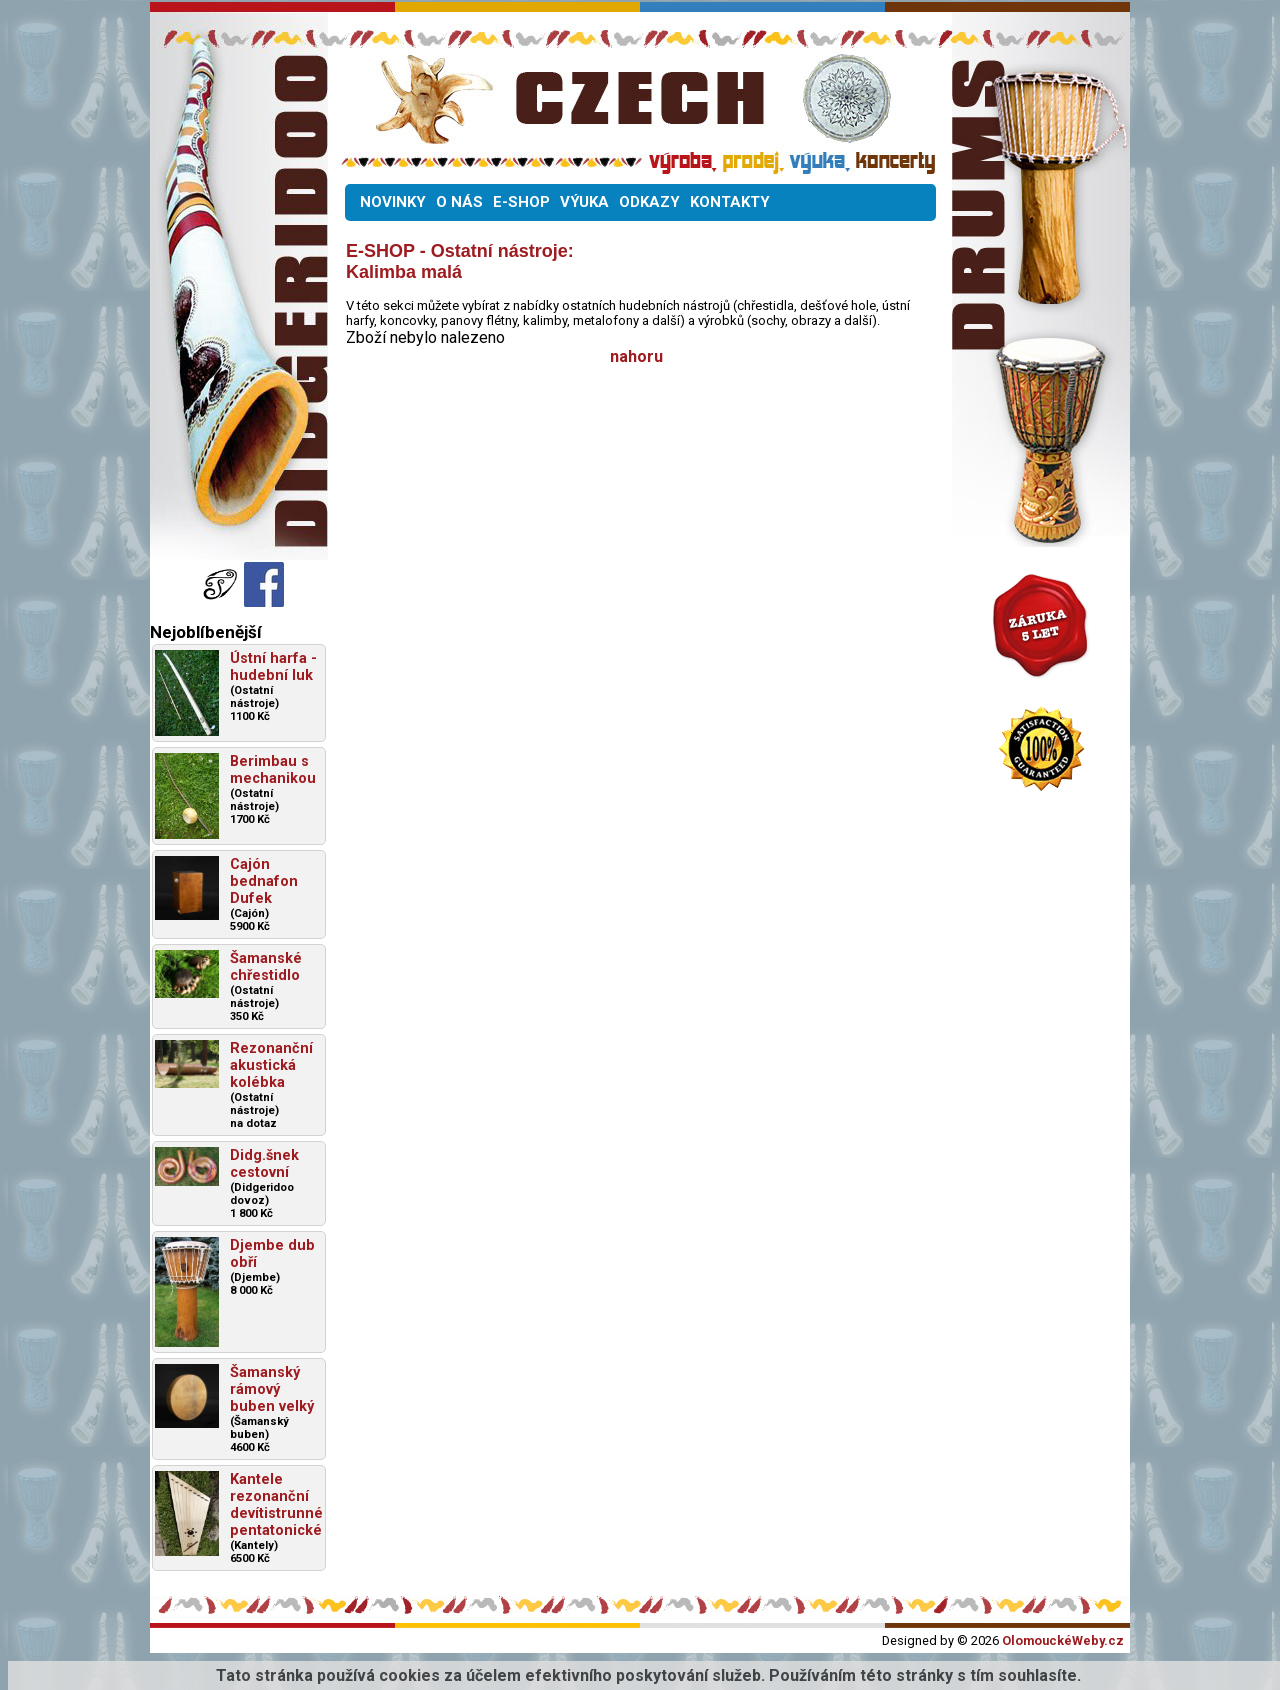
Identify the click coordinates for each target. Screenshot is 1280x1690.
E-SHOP (521, 202)
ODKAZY (649, 202)
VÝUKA (584, 202)
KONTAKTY (730, 202)
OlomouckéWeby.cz (1063, 1640)
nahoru (636, 356)
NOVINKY (393, 202)
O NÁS (459, 202)
